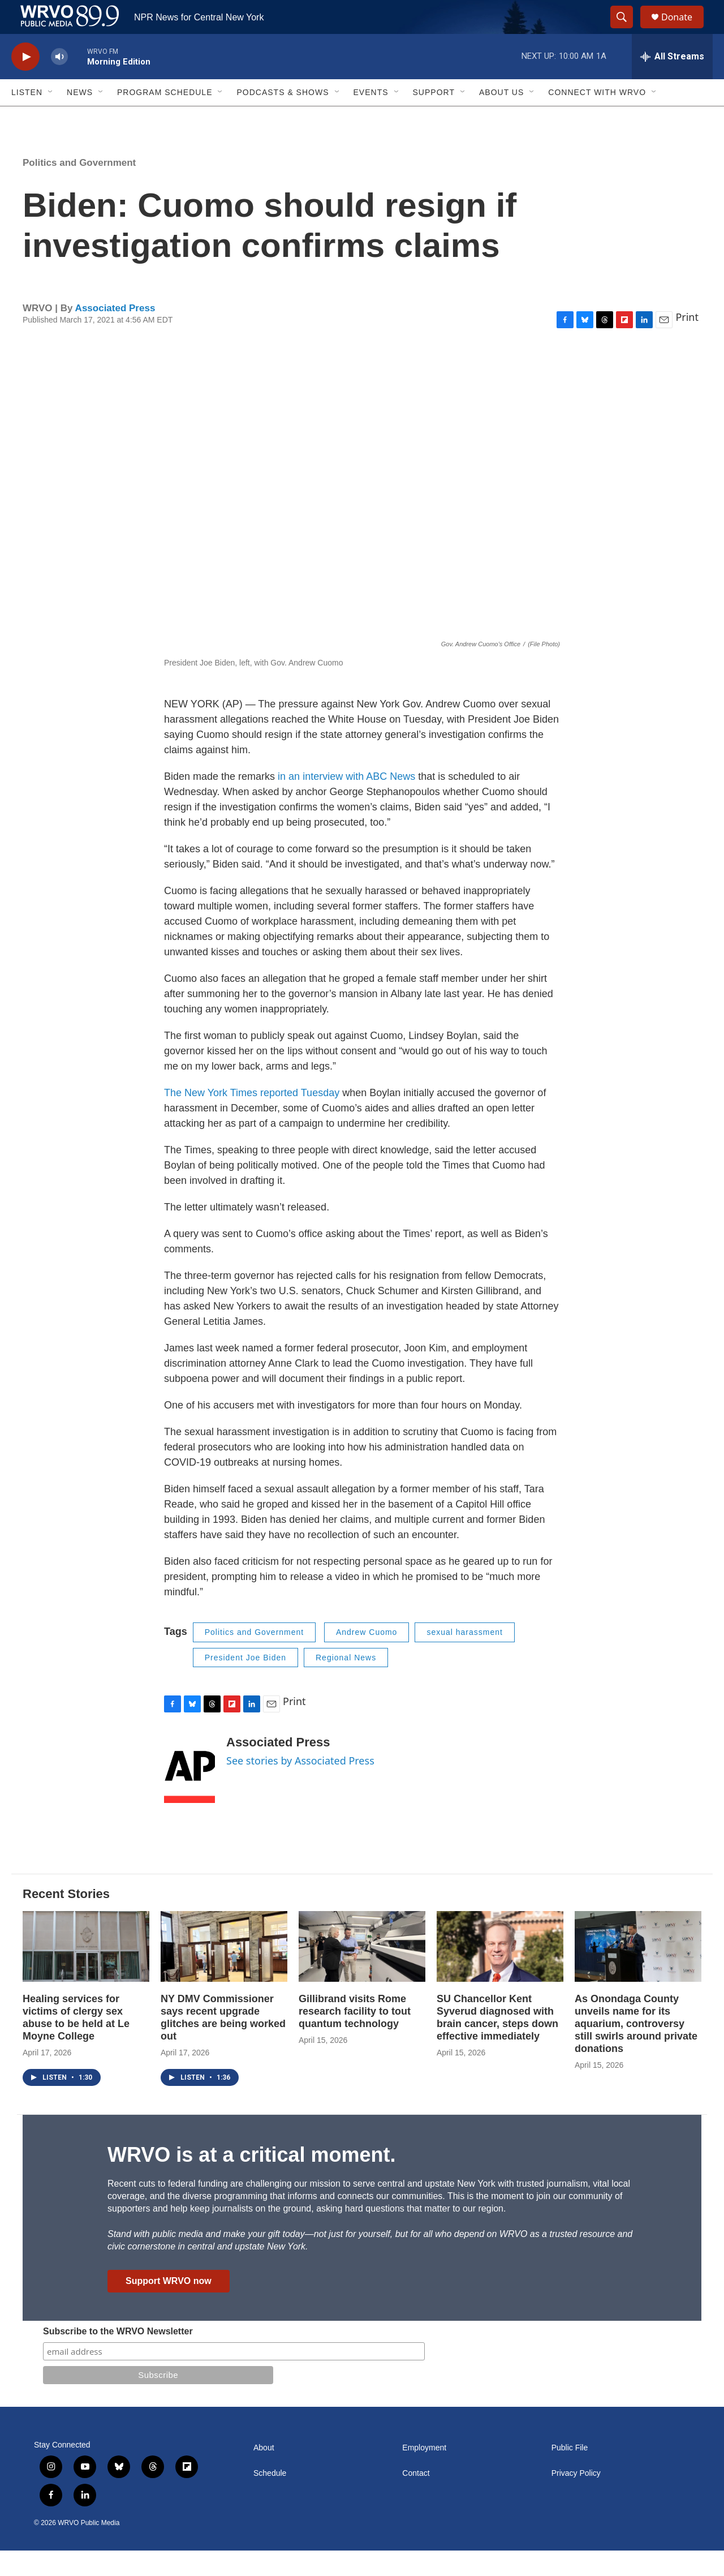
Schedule (269, 2499)
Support (434, 117)
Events (371, 117)
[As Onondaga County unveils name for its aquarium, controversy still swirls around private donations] (638, 1972)
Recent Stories (66, 1919)
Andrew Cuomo (367, 1657)
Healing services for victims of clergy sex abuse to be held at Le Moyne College (76, 2043)
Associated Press (115, 333)
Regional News (346, 1683)
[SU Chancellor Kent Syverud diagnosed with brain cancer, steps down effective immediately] (500, 1972)
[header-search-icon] (626, 30)
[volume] (59, 82)
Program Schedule (164, 117)
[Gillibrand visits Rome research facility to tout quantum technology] (362, 1972)
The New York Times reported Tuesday (251, 1118)
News (80, 117)
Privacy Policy (576, 2499)
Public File (569, 2473)
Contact (415, 2499)
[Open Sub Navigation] (50, 117)
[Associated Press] (189, 1794)
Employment (424, 2473)
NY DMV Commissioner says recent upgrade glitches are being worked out (223, 2043)
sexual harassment (464, 1657)
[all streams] (672, 82)
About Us (501, 117)
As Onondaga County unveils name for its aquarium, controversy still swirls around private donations (636, 2049)
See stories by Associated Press (300, 1786)
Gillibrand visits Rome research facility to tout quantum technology (355, 2037)
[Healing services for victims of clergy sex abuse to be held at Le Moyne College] (86, 1972)
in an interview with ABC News (346, 802)
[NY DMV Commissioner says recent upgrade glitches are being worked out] (224, 1972)
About (263, 2473)
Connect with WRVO (597, 117)
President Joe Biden (245, 1683)
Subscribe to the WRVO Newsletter (118, 2357)
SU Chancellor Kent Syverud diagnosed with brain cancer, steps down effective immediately (497, 2043)
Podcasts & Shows (282, 117)
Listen (26, 117)
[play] (25, 82)
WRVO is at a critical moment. (251, 2180)
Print (687, 342)
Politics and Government (79, 188)
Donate (683, 30)
